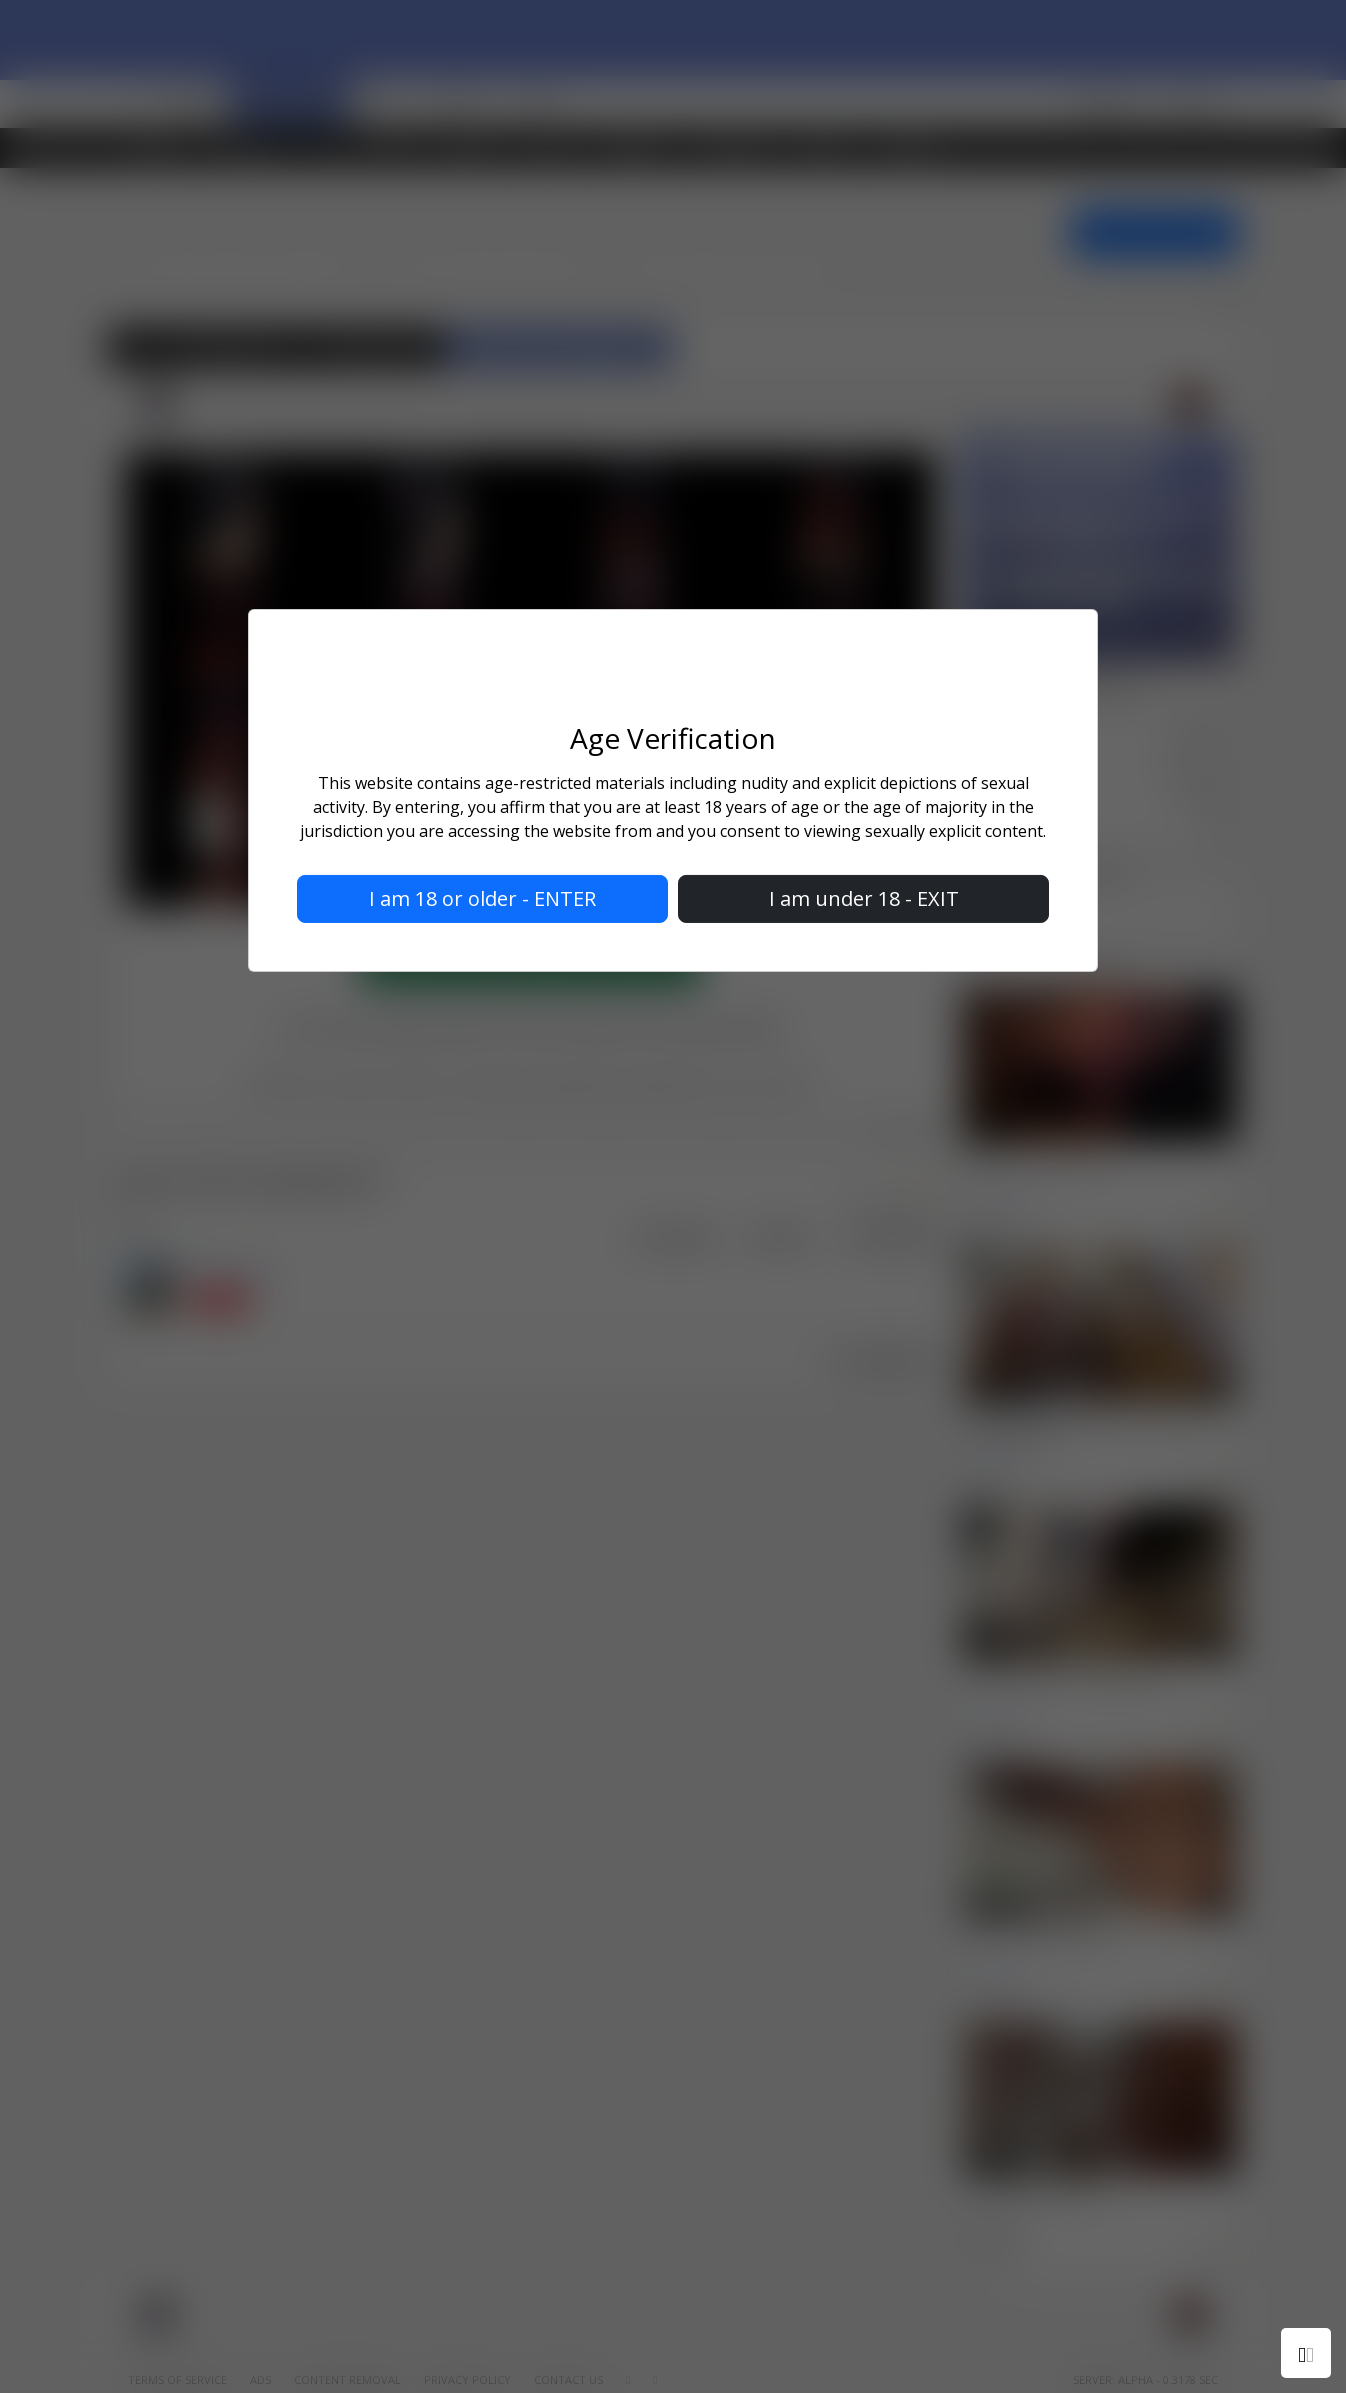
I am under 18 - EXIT (864, 898)
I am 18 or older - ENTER (482, 898)
